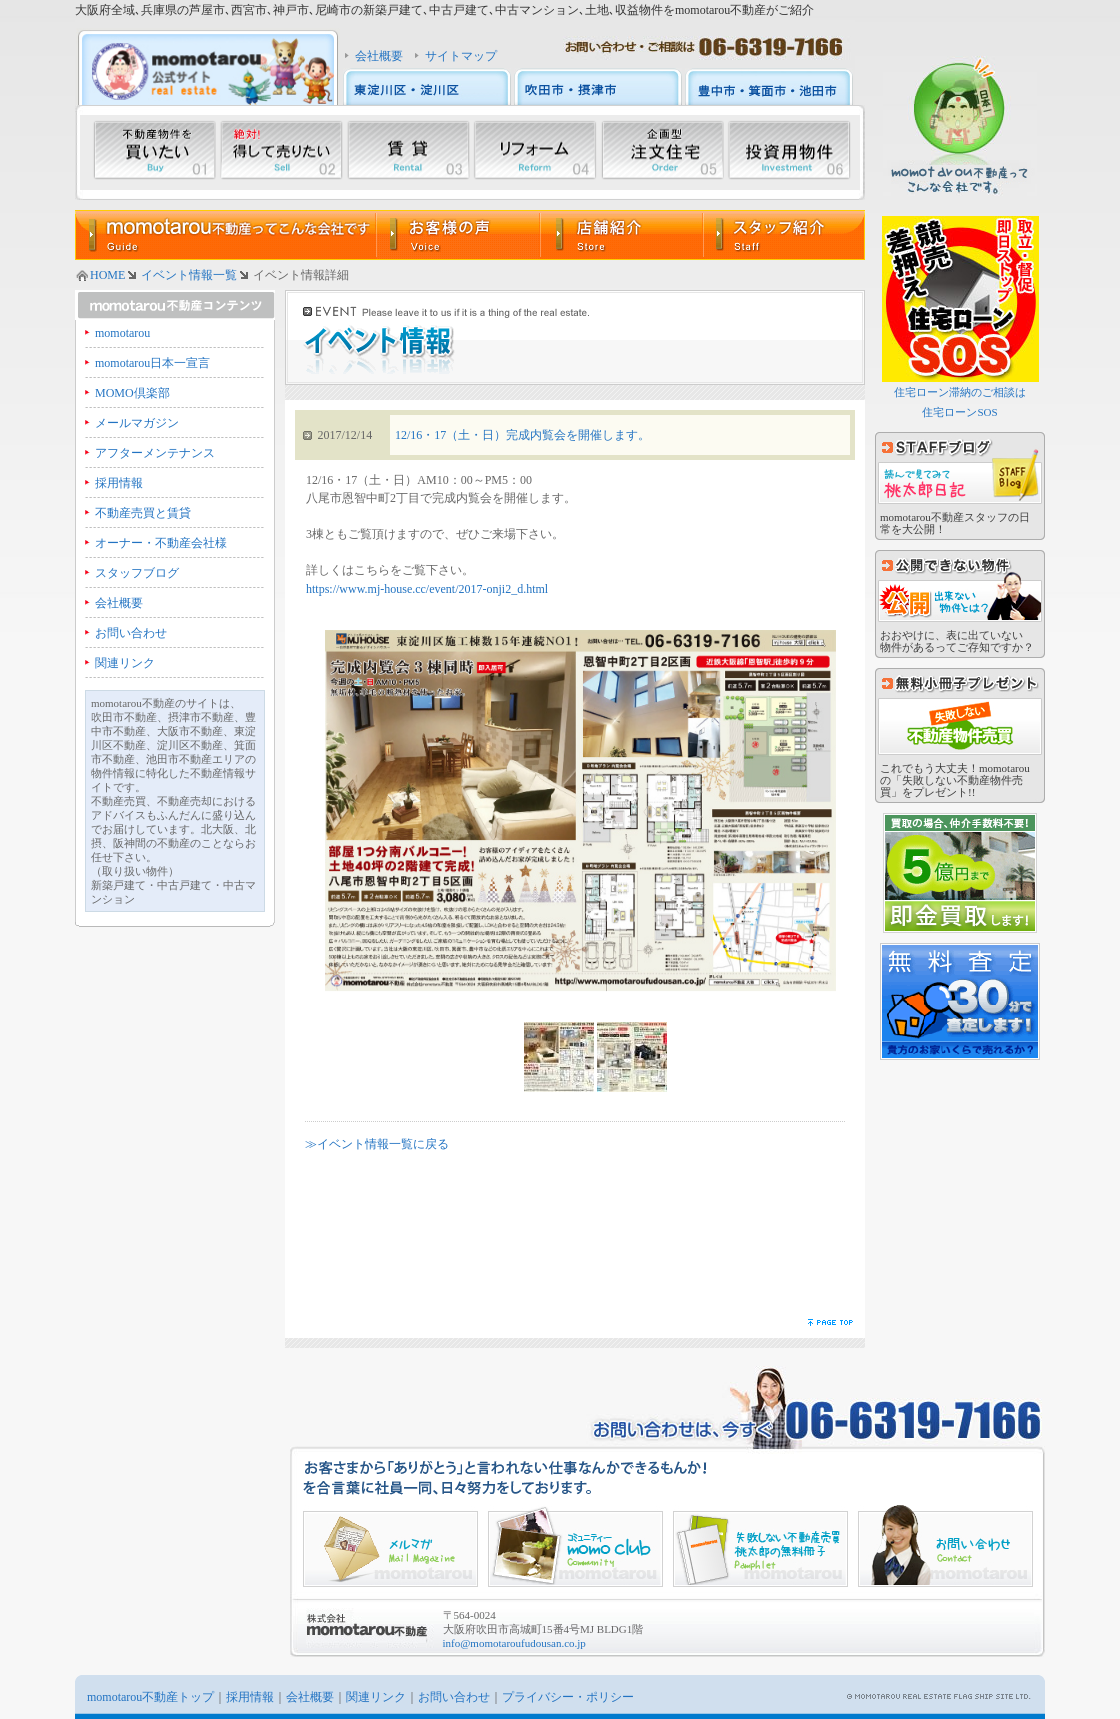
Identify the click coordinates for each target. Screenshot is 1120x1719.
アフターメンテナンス (155, 453)
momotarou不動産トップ (150, 1697)
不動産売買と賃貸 (143, 513)
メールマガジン (137, 423)
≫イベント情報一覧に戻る (377, 1144)
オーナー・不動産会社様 (161, 543)
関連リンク (125, 663)
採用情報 (119, 483)
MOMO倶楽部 (132, 393)
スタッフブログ (137, 573)
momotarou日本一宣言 (152, 363)
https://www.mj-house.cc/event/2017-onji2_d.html (427, 589)
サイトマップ (461, 56)
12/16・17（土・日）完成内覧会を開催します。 (522, 435)
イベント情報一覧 (189, 275)
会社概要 (379, 56)
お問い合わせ (131, 633)
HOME (107, 275)
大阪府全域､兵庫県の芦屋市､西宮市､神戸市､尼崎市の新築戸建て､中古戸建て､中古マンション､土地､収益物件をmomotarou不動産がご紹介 (444, 10)
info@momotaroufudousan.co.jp (514, 1643)
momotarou (122, 333)
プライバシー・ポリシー (568, 1697)
